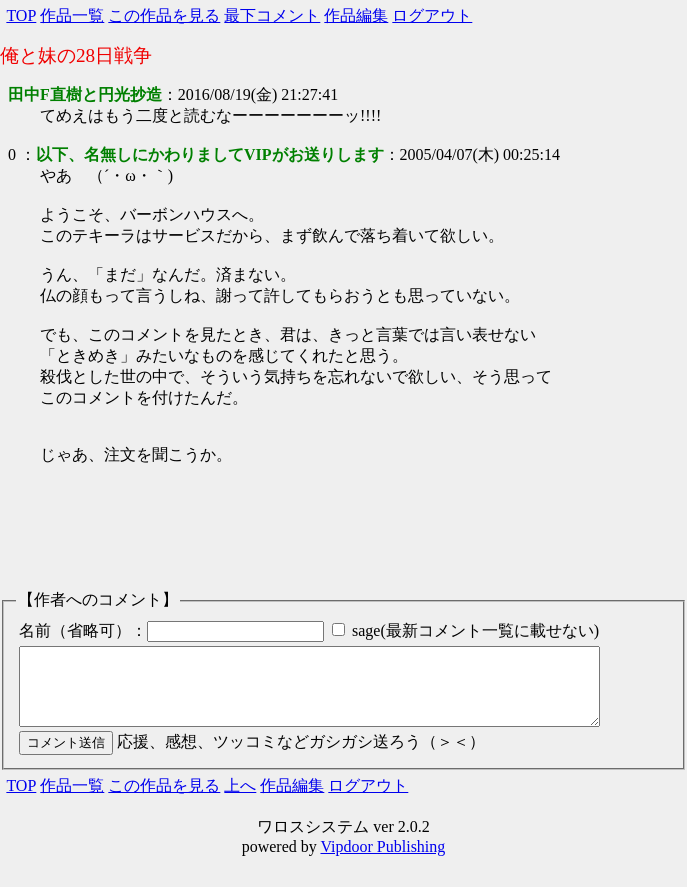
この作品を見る (164, 15)
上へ (240, 800)
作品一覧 (72, 15)
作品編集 (356, 15)
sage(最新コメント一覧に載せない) (475, 630)
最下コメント (272, 15)
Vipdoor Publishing (382, 861)
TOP (21, 15)
